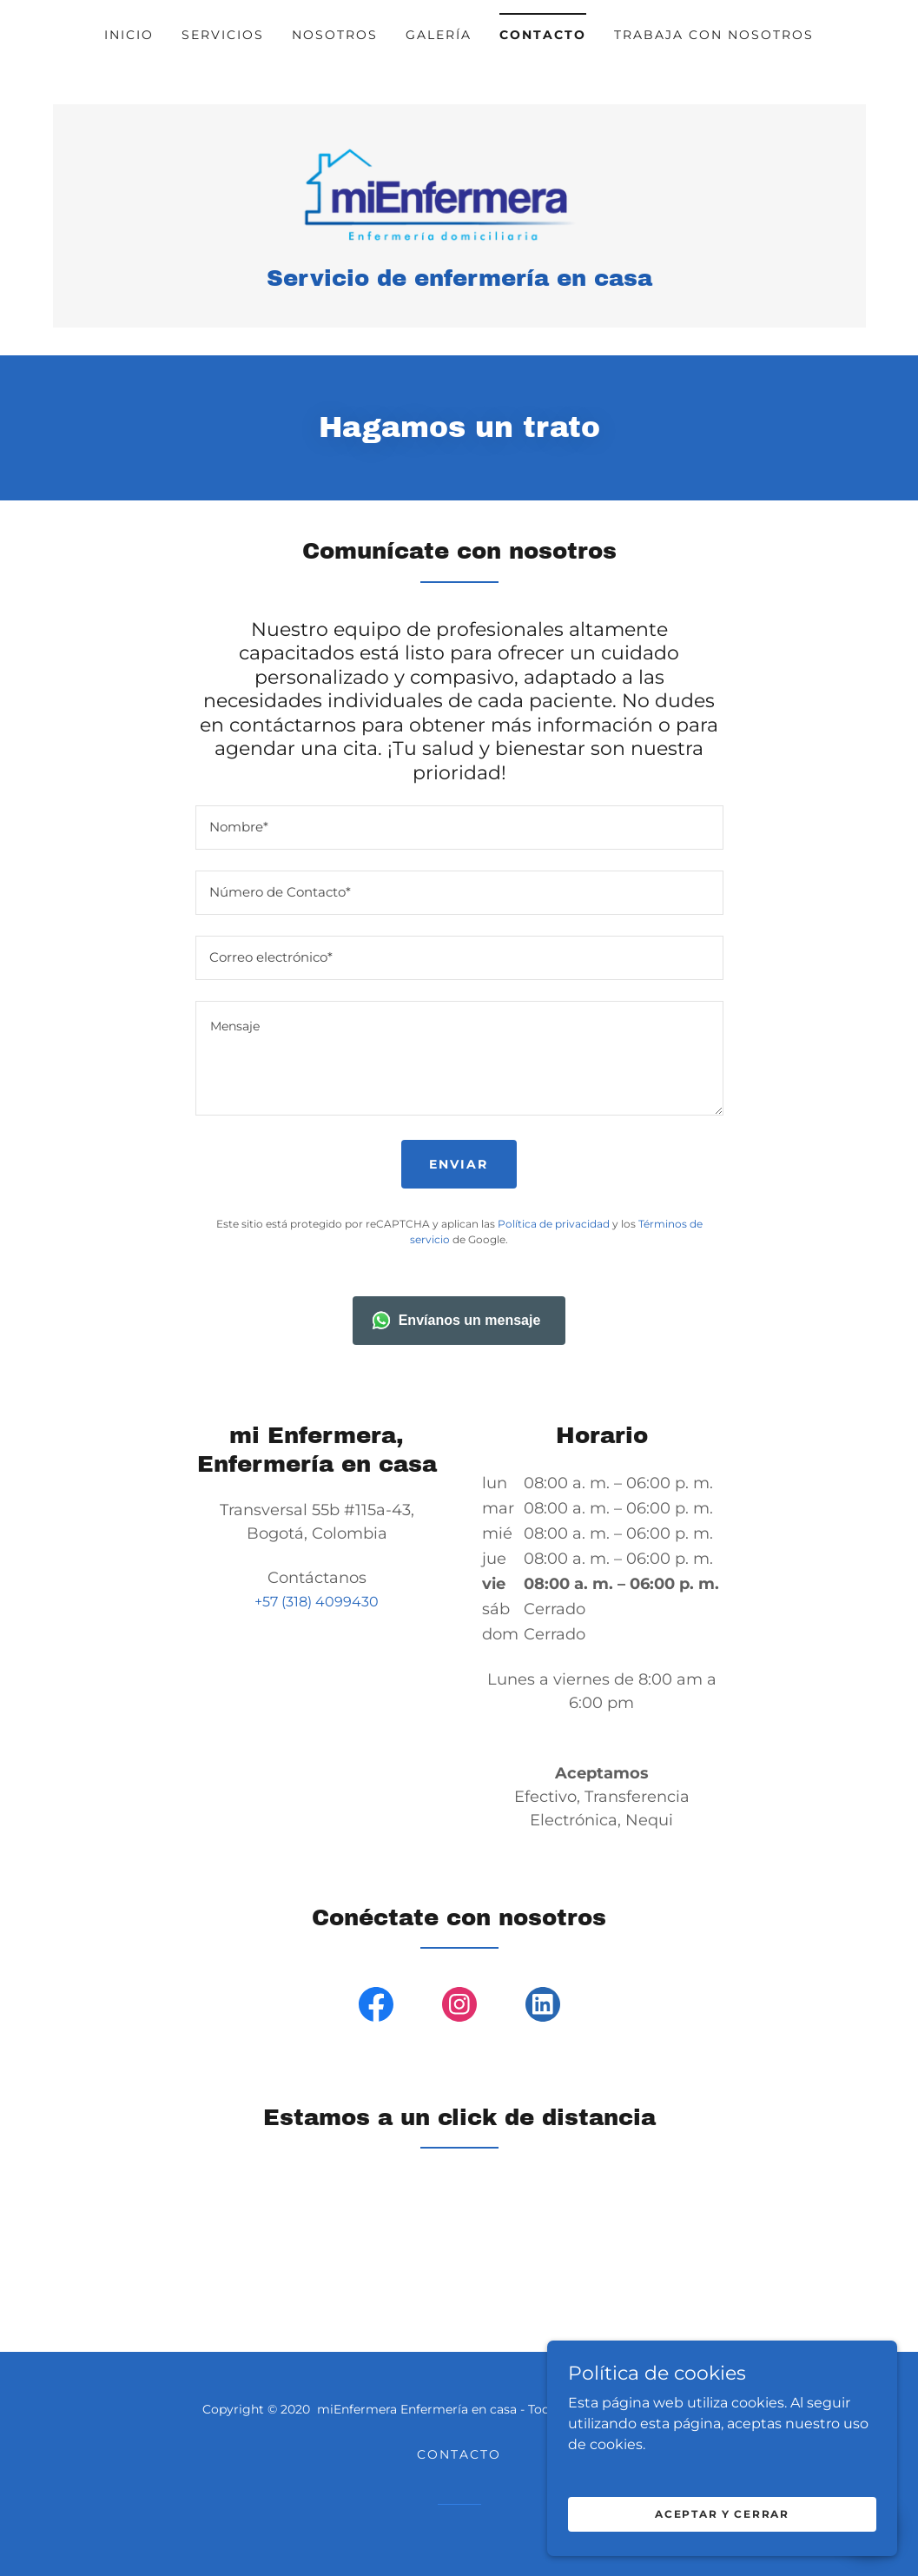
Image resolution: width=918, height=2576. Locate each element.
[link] (458, 194)
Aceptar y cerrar (723, 2513)
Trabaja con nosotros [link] (714, 35)
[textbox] (459, 829)
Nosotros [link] (335, 35)
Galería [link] (439, 35)
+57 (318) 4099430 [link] (316, 1603)
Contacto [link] (542, 35)
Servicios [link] (223, 35)
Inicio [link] (129, 35)
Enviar (458, 1166)
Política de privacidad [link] (554, 1225)
